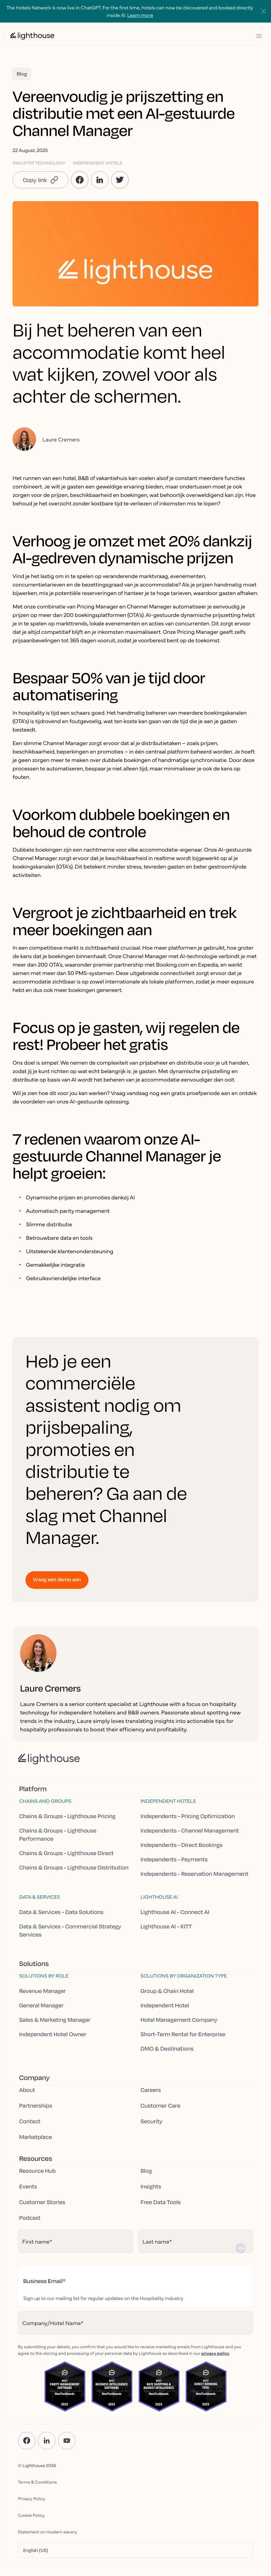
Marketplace (35, 2137)
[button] (40, 179)
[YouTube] (67, 2440)
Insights (151, 2186)
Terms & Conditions (37, 2482)
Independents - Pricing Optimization (188, 1816)
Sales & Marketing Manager (54, 2019)
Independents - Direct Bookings (182, 1845)
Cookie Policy (31, 2515)
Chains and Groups (45, 1800)
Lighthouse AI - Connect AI (175, 1912)
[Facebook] (26, 2440)
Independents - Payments (174, 1859)
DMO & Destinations (167, 2048)
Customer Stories (42, 2202)
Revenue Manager (42, 1991)
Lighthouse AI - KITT (166, 1926)
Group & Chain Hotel (167, 1991)
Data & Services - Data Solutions (61, 1912)
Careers (151, 2090)
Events (28, 2186)
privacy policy (215, 2353)
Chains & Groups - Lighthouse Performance (57, 1834)
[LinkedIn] (47, 2440)
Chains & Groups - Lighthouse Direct (66, 1853)
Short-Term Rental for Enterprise (183, 2034)
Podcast (29, 2217)
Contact (29, 2121)
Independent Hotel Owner (52, 2034)
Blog (146, 2170)
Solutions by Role (43, 1975)
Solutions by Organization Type (184, 1975)
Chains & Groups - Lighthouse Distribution (74, 1867)
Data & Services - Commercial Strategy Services (70, 1930)
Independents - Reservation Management (194, 1873)
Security (151, 2121)
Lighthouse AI (159, 1896)
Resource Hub (37, 2170)
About (27, 2090)
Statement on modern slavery (47, 2531)
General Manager (41, 2005)
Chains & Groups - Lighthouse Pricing (67, 1816)
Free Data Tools (161, 2202)
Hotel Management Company (179, 2019)
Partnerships (35, 2105)
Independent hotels (168, 1800)
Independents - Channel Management (190, 1830)
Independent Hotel (165, 2005)
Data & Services (39, 1896)
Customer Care (160, 2105)
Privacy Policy (31, 2498)
